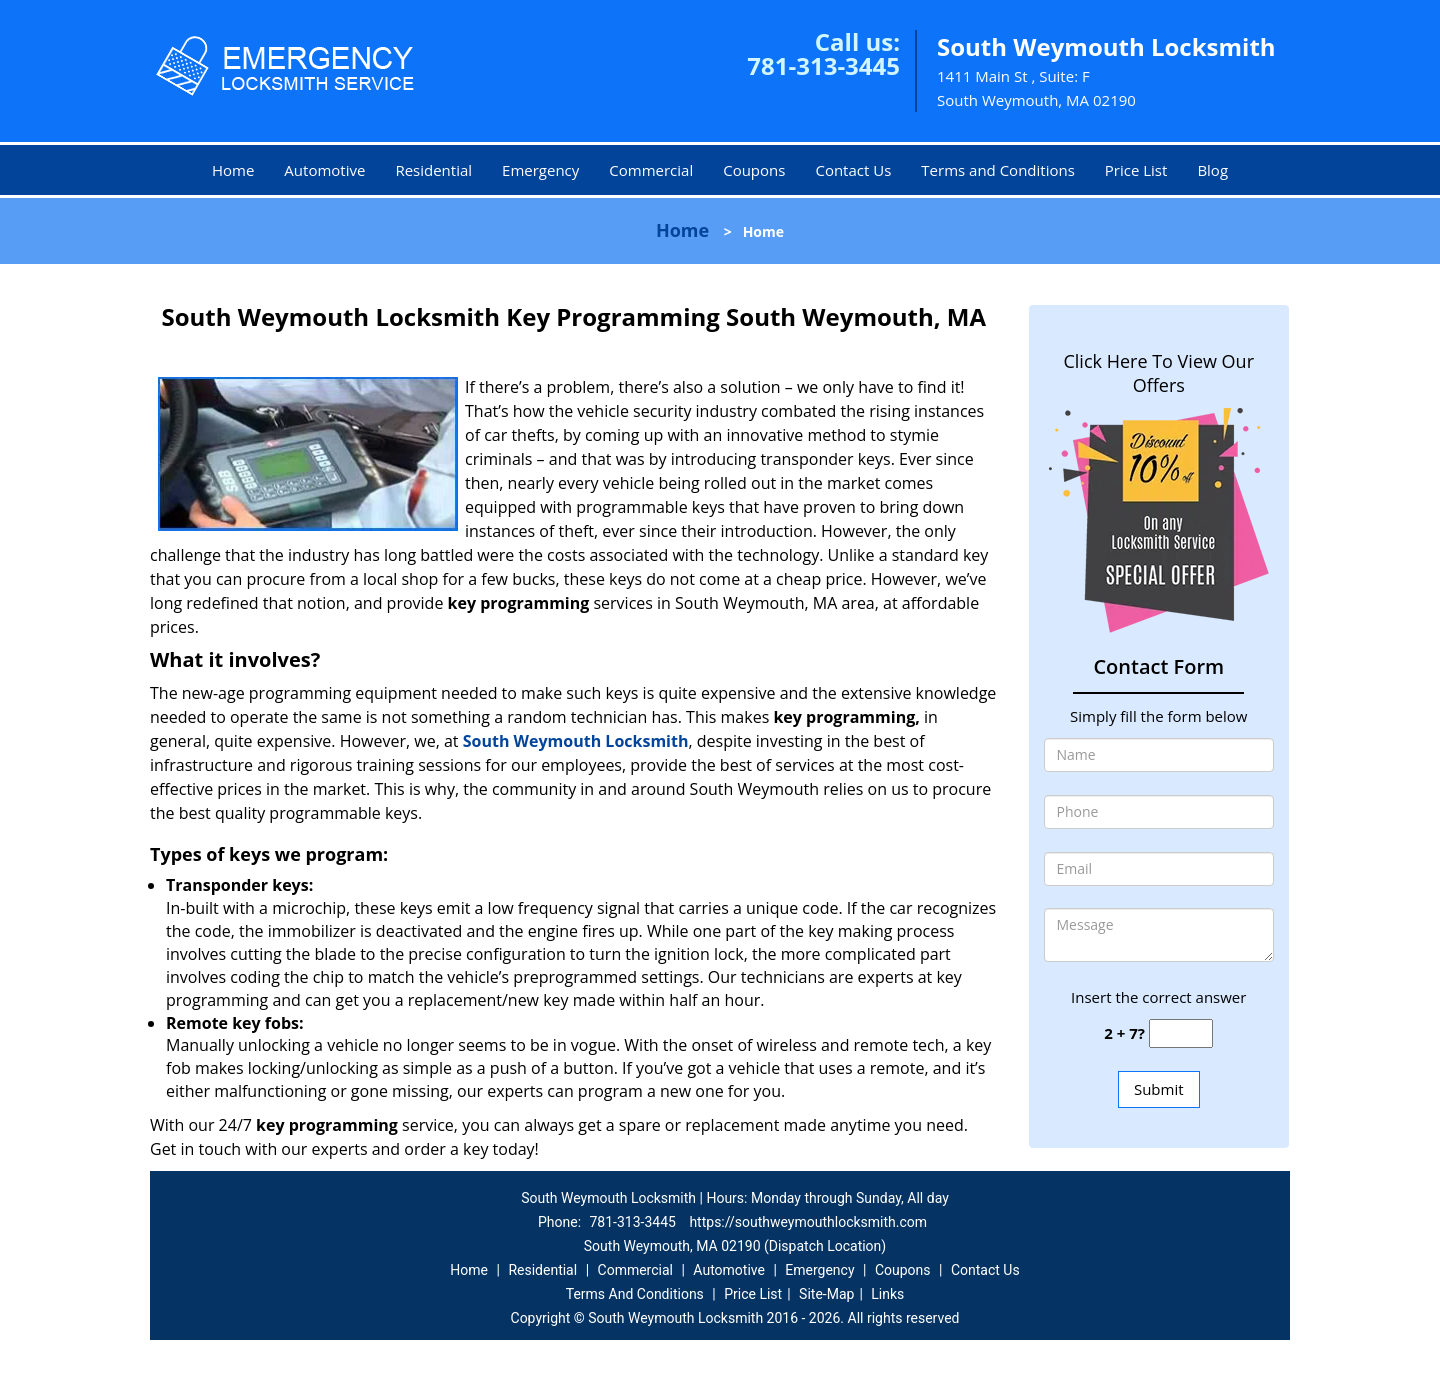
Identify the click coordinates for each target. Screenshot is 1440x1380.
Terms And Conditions (635, 1294)
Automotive (324, 170)
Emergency (540, 170)
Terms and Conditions (998, 170)
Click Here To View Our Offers (1158, 373)
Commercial (651, 170)
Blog (1212, 170)
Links (887, 1294)
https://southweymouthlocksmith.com (808, 1222)
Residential (433, 170)
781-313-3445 (823, 65)
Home (233, 170)
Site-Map (826, 1294)
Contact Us (853, 170)
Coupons (754, 170)
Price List (1136, 170)
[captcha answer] (1181, 1033)
